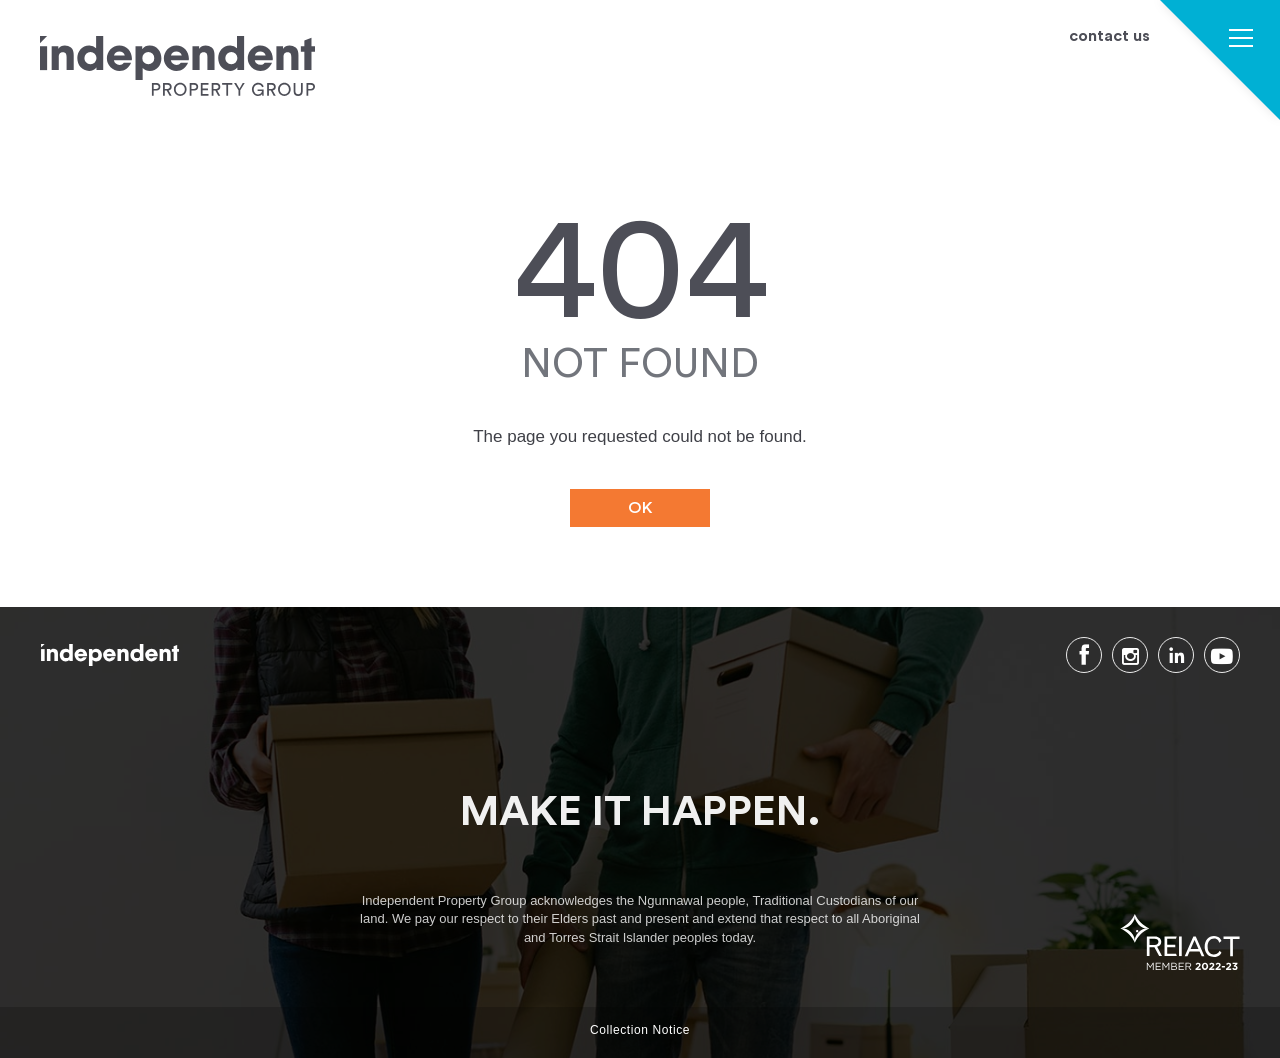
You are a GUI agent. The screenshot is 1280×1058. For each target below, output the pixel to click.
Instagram (1130, 655)
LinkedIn (1176, 655)
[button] (1241, 40)
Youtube (1222, 655)
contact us (1109, 36)
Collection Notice (640, 1030)
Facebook (1084, 655)
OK (640, 508)
